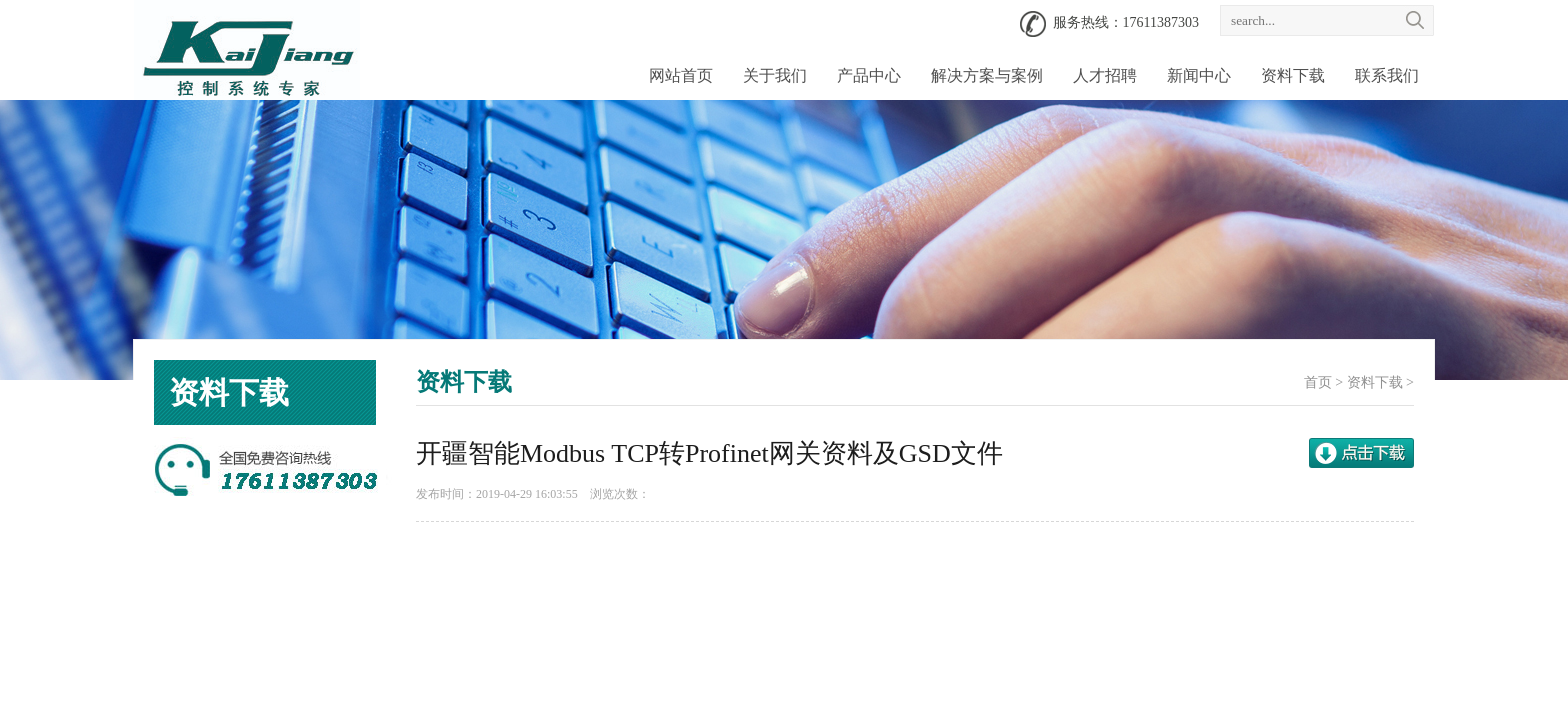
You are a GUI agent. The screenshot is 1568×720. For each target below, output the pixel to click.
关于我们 (775, 75)
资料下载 (1293, 75)
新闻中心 (1199, 75)
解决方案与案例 (987, 75)
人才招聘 (1105, 75)
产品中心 (869, 75)
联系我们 (1387, 75)
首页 (1318, 382)
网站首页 (681, 75)
